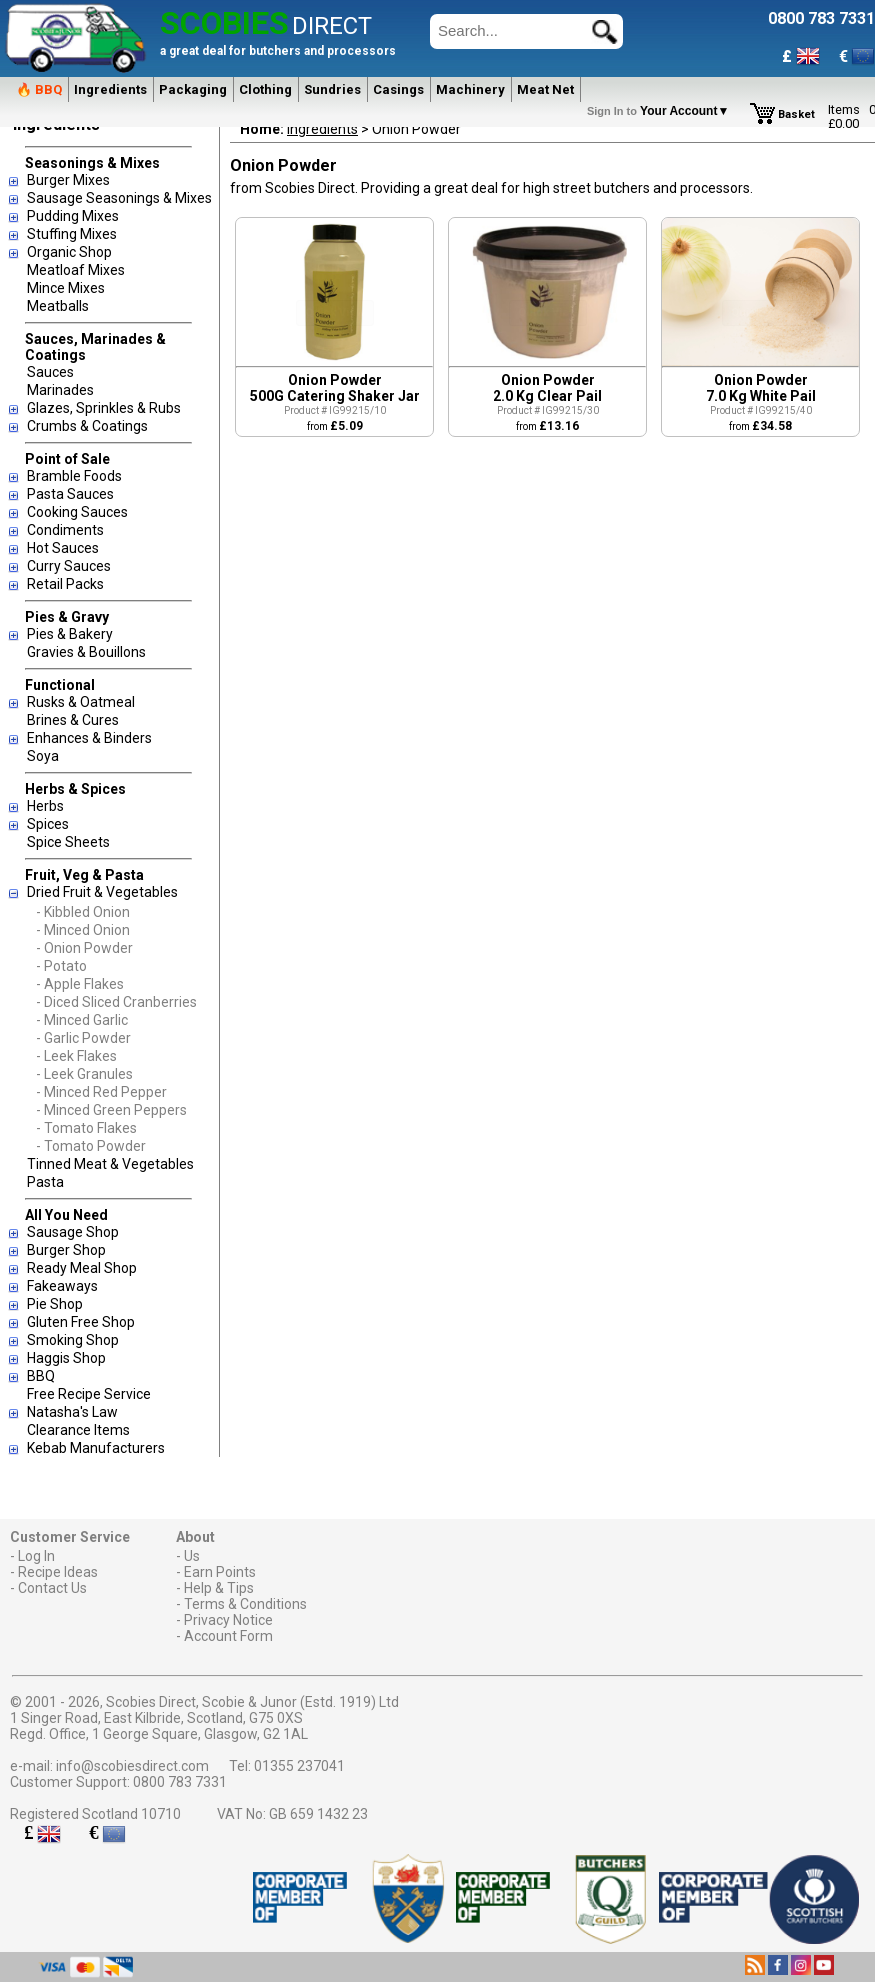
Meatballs (58, 306)
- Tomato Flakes (86, 1128)
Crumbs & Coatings (87, 426)
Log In (36, 1556)
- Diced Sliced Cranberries (116, 1002)
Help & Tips (219, 1588)
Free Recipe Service (89, 1394)
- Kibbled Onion (83, 912)
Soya (43, 756)
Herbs (45, 806)
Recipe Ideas (58, 1572)
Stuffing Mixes (72, 234)
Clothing (265, 89)
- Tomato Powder (91, 1146)
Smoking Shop (73, 1340)
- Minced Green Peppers (111, 1110)
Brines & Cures (73, 720)
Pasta (45, 1182)
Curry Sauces (69, 566)
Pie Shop (55, 1304)
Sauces (50, 372)
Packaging (193, 89)
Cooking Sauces (77, 512)
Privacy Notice (228, 1620)
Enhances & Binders (89, 738)
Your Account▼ (661, 111)
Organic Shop (69, 252)
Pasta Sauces (70, 494)
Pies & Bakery (70, 634)
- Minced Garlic (82, 1020)
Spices (48, 824)
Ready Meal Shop (82, 1268)
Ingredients (110, 89)
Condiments (65, 530)
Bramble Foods (74, 476)
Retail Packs (65, 584)
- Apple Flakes (80, 984)
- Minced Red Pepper (101, 1092)
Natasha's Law (72, 1412)
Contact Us (52, 1588)
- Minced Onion (83, 930)
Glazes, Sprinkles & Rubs (104, 408)
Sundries (332, 89)
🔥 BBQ (39, 89)
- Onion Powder (84, 948)
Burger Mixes (68, 180)
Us (192, 1556)
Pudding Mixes (73, 216)
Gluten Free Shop (81, 1322)
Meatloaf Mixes (76, 270)
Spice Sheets (68, 842)
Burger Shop (66, 1250)
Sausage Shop (73, 1232)
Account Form (228, 1636)
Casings (398, 89)
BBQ (41, 1376)
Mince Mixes (66, 288)
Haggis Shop (66, 1358)
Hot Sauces (63, 548)
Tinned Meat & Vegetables (110, 1164)
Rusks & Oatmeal (81, 702)
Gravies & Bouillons (86, 652)
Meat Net (545, 89)
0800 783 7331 (180, 1782)
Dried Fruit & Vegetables (102, 892)
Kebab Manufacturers (96, 1448)
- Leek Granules (84, 1074)
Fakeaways (62, 1286)
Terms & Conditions (245, 1604)
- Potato (61, 966)
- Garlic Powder (83, 1038)
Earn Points (220, 1572)
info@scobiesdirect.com (132, 1766)
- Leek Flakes (76, 1056)
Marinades (60, 390)
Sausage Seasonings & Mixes (119, 198)
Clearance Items (78, 1430)
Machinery (470, 89)
